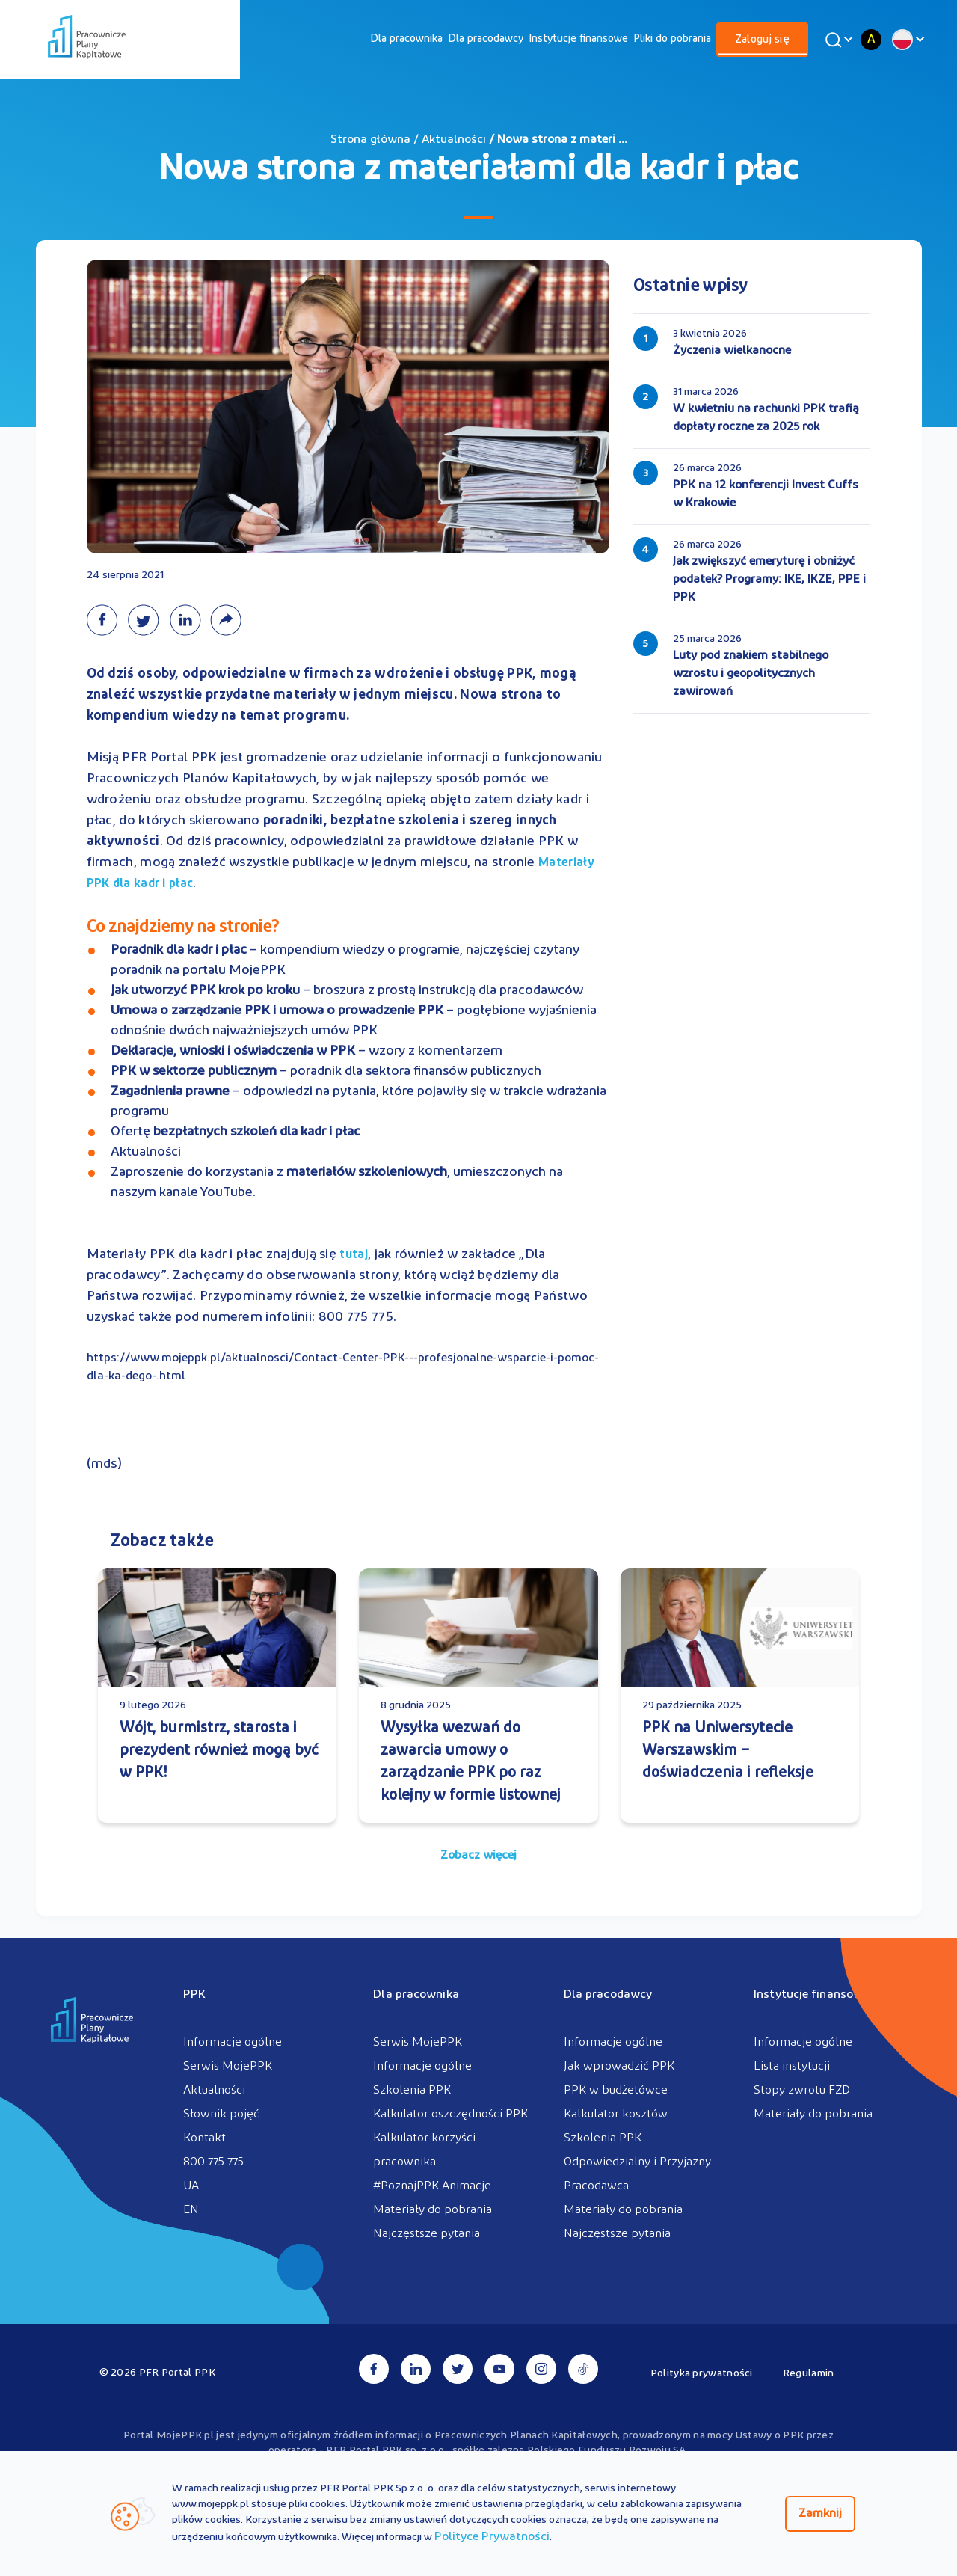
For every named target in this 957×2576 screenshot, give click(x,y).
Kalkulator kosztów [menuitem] (616, 2114)
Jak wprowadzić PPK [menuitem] (619, 2067)
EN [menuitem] (191, 2210)
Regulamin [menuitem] (808, 2373)
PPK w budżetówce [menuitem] (616, 2091)
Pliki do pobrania (672, 39)
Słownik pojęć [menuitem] (221, 2114)
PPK (194, 1995)
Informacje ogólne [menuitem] (232, 2043)
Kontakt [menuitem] (204, 2138)
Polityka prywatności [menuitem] (701, 2373)
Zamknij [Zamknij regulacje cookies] (820, 2514)
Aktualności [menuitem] (214, 2091)
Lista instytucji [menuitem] (792, 2067)
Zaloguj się (762, 40)
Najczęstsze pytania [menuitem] (426, 2234)
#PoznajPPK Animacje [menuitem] (432, 2186)
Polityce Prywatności (492, 2537)
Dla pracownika (406, 39)
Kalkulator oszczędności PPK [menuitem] (450, 2114)
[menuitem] (406, 39)
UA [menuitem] (191, 2186)
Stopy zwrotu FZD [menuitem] (802, 2091)
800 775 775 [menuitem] (213, 2162)
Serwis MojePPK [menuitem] (227, 2067)
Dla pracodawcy (485, 39)
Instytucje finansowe (578, 39)
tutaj (353, 1255)
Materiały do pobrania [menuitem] (432, 2210)
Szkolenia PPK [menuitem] (412, 2091)
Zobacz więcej (478, 1856)
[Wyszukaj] (836, 39)
